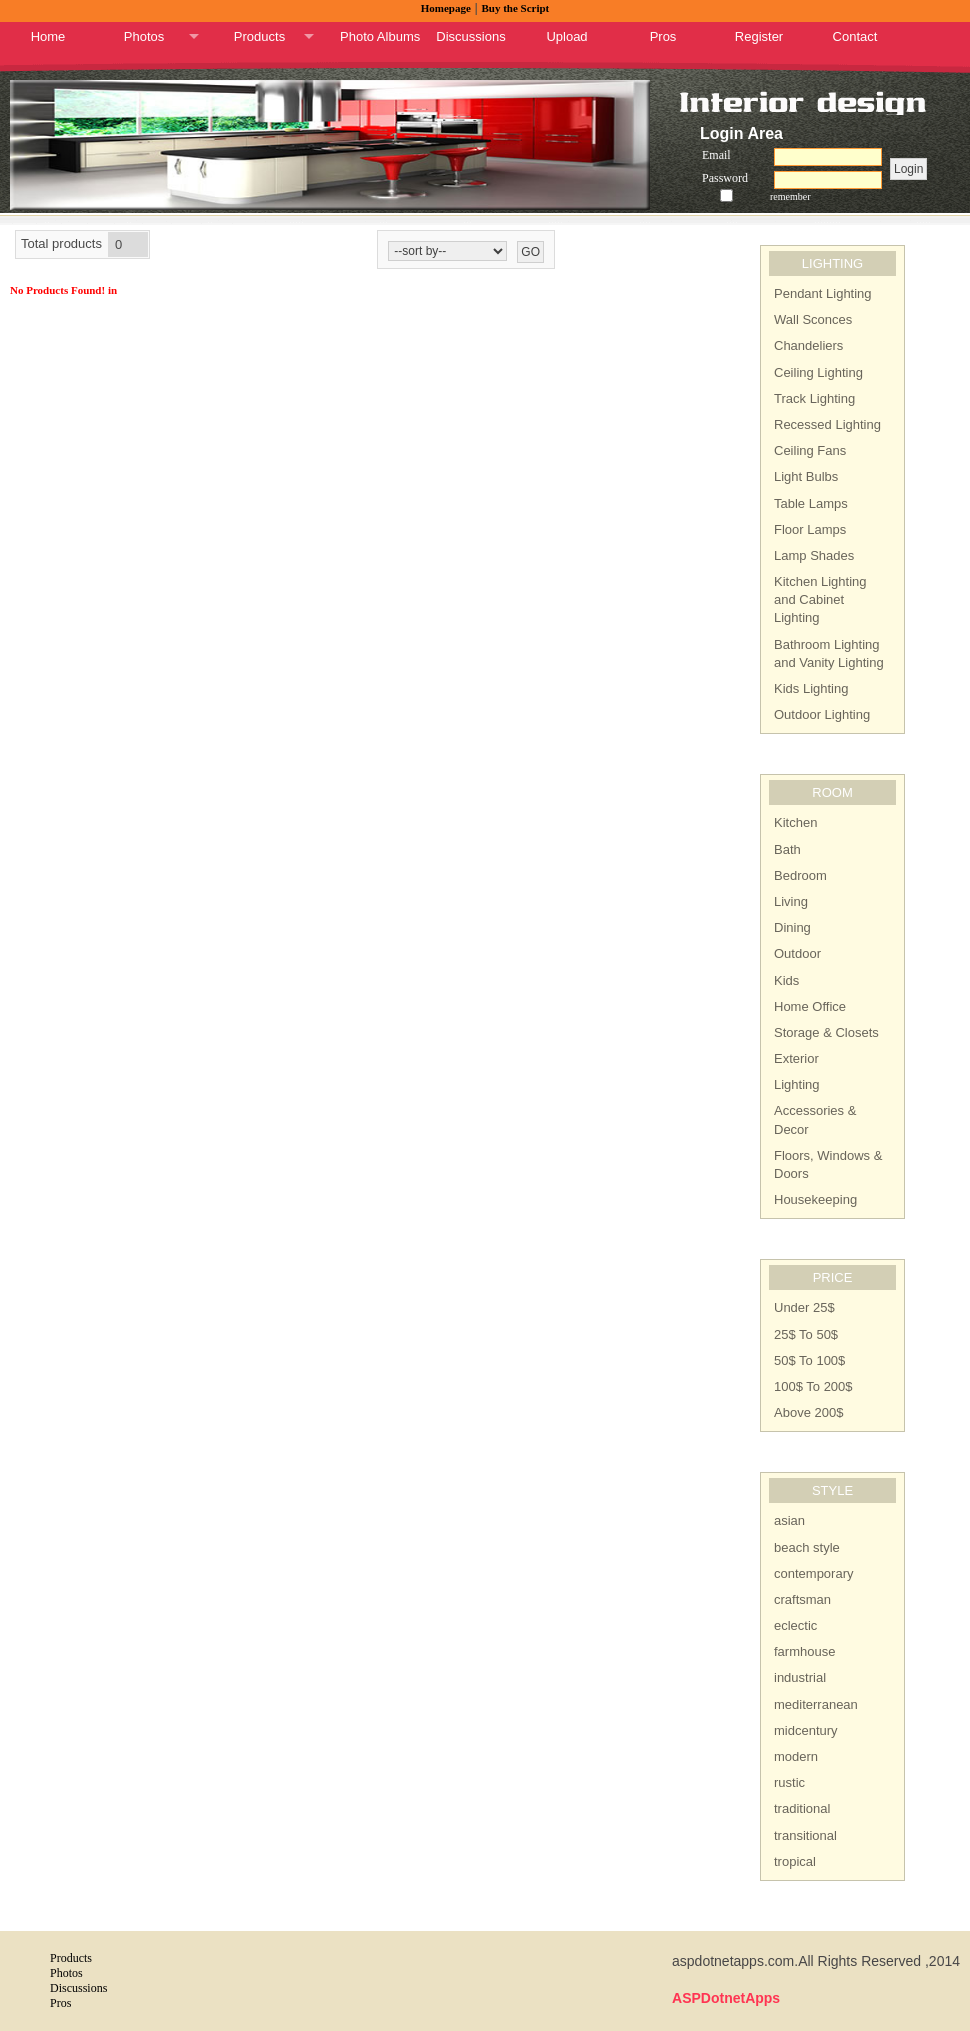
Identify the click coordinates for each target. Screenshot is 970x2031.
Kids (786, 980)
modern (796, 1756)
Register (759, 36)
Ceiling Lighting (818, 372)
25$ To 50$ (806, 1334)
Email (716, 155)
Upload (566, 36)
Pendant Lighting (823, 293)
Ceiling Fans (810, 450)
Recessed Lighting (827, 424)
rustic (789, 1782)
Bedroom (800, 875)
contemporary (813, 1573)
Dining (792, 927)
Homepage (446, 8)
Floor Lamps (810, 529)
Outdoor (797, 953)
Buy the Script (515, 8)
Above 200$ (808, 1412)
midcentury (806, 1730)
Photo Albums (380, 36)
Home (48, 36)
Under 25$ (804, 1307)
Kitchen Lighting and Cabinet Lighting (820, 599)
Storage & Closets (826, 1032)
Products (259, 36)
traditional (802, 1808)
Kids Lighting (811, 688)
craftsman (802, 1599)
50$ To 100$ (809, 1360)
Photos (144, 36)
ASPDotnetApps (726, 1998)
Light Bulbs (806, 476)
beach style (807, 1547)
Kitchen (795, 822)
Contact (855, 36)
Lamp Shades (814, 555)
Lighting (797, 1084)
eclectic (795, 1625)
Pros (663, 36)
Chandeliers (808, 345)
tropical (795, 1861)
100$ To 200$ (813, 1386)
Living (791, 901)
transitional (805, 1835)
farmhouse (804, 1651)
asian (789, 1520)
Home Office (810, 1006)
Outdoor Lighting (822, 714)
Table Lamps (811, 503)
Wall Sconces (813, 319)
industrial (800, 1677)
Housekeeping (815, 1199)
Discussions (470, 36)
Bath (787, 849)
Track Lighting (814, 398)
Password (725, 178)
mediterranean (816, 1704)
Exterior (796, 1058)
